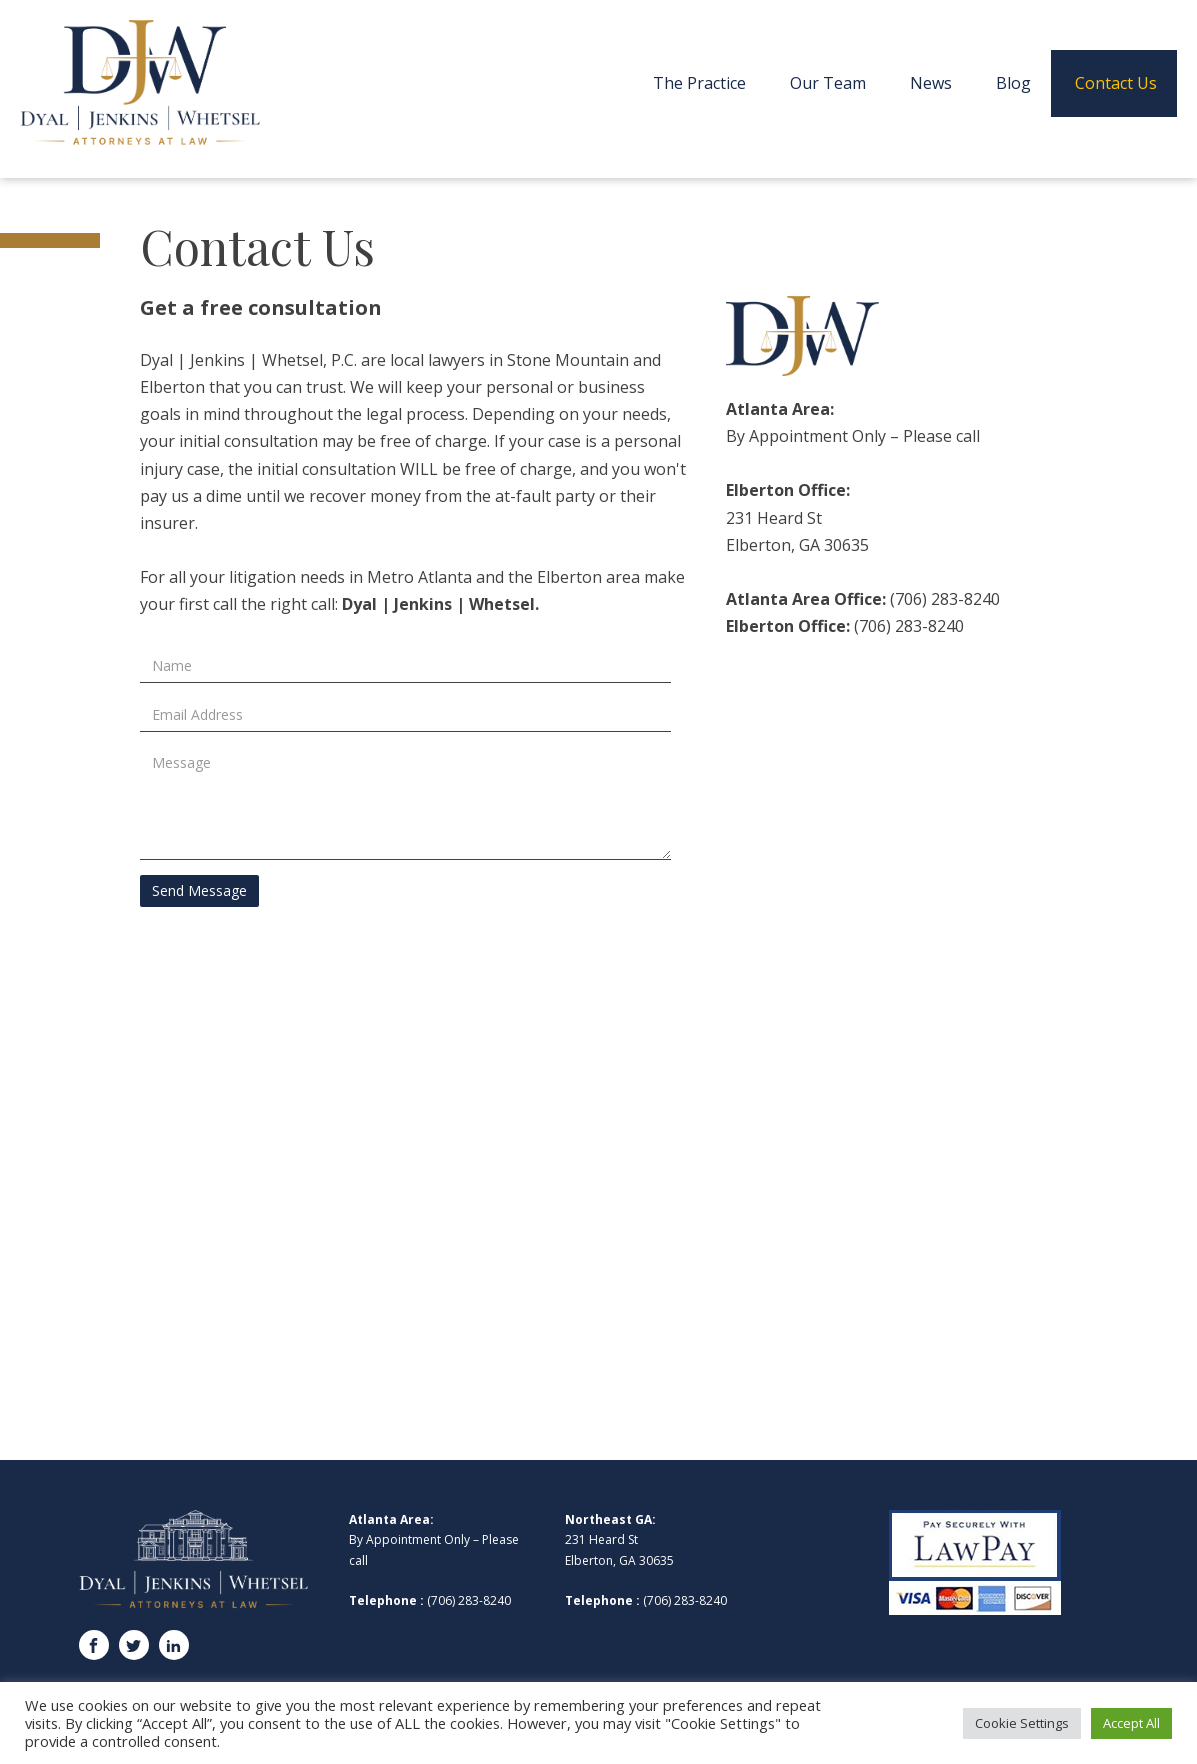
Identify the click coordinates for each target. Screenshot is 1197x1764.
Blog (1013, 83)
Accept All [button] (1131, 1723)
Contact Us (1116, 83)
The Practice (699, 83)
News (931, 83)
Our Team (828, 83)
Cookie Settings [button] (1022, 1723)
